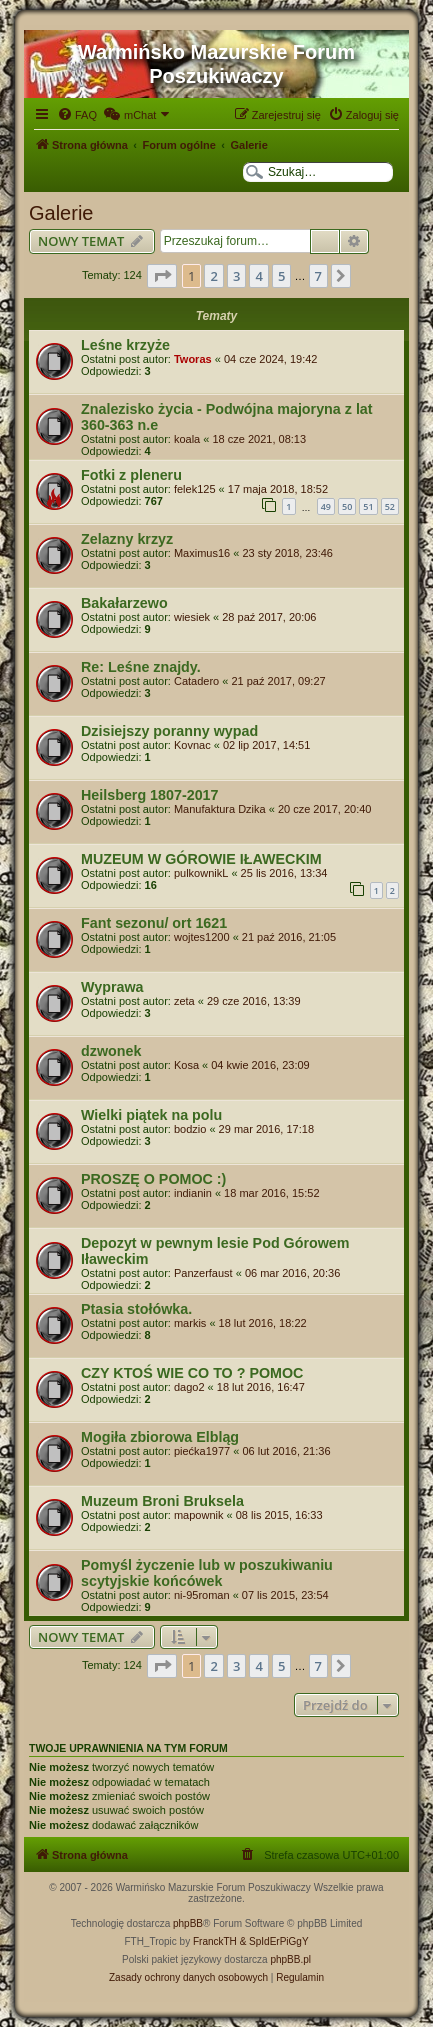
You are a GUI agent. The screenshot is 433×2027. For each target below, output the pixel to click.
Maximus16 (202, 553)
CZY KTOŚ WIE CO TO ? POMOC (192, 1373)
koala (187, 439)
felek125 (195, 489)
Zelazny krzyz (127, 539)
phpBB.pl (290, 1959)
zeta (184, 1001)
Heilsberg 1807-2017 (150, 795)
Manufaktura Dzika (220, 809)
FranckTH (215, 1941)
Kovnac (192, 745)
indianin (193, 1193)
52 (390, 506)
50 (347, 506)
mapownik (199, 1515)
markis (190, 1323)
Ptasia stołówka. (136, 1309)
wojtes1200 (202, 937)
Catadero (196, 681)
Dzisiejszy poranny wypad (169, 731)
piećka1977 (202, 1451)
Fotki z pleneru (131, 475)
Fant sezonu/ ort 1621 (154, 923)
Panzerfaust (203, 1273)
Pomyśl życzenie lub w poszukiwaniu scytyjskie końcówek (207, 1573)
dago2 (189, 1387)
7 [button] (318, 276)
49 (326, 506)
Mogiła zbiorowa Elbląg (160, 1437)
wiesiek (192, 617)
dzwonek (111, 1051)
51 (368, 506)
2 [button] (213, 276)
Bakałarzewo (124, 603)
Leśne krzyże (125, 345)
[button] (162, 276)
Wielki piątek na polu (151, 1115)
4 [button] (258, 276)
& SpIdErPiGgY (274, 1941)
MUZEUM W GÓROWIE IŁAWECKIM (201, 859)
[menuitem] (77, 115)
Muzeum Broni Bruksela (162, 1501)
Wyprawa (112, 987)
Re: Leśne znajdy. (141, 667)
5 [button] (281, 276)
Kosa (186, 1065)
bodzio (190, 1129)
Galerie (61, 213)
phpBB (188, 1923)
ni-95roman (202, 1595)
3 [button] (236, 276)
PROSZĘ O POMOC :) (153, 1179)
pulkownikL (201, 873)
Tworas (193, 359)
